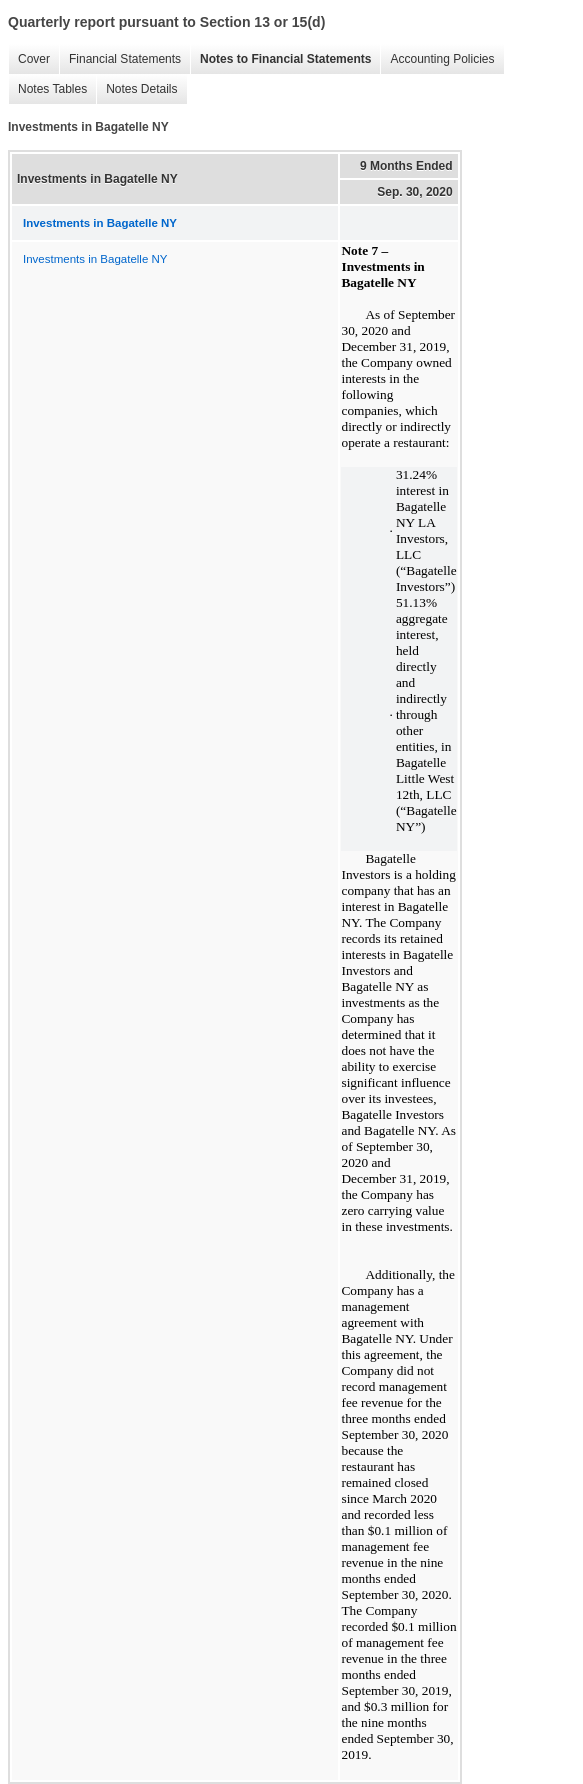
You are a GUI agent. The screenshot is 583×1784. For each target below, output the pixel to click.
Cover (29, 59)
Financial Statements (120, 59)
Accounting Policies (437, 59)
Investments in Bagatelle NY (95, 259)
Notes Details (136, 89)
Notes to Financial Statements (280, 59)
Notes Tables (47, 89)
